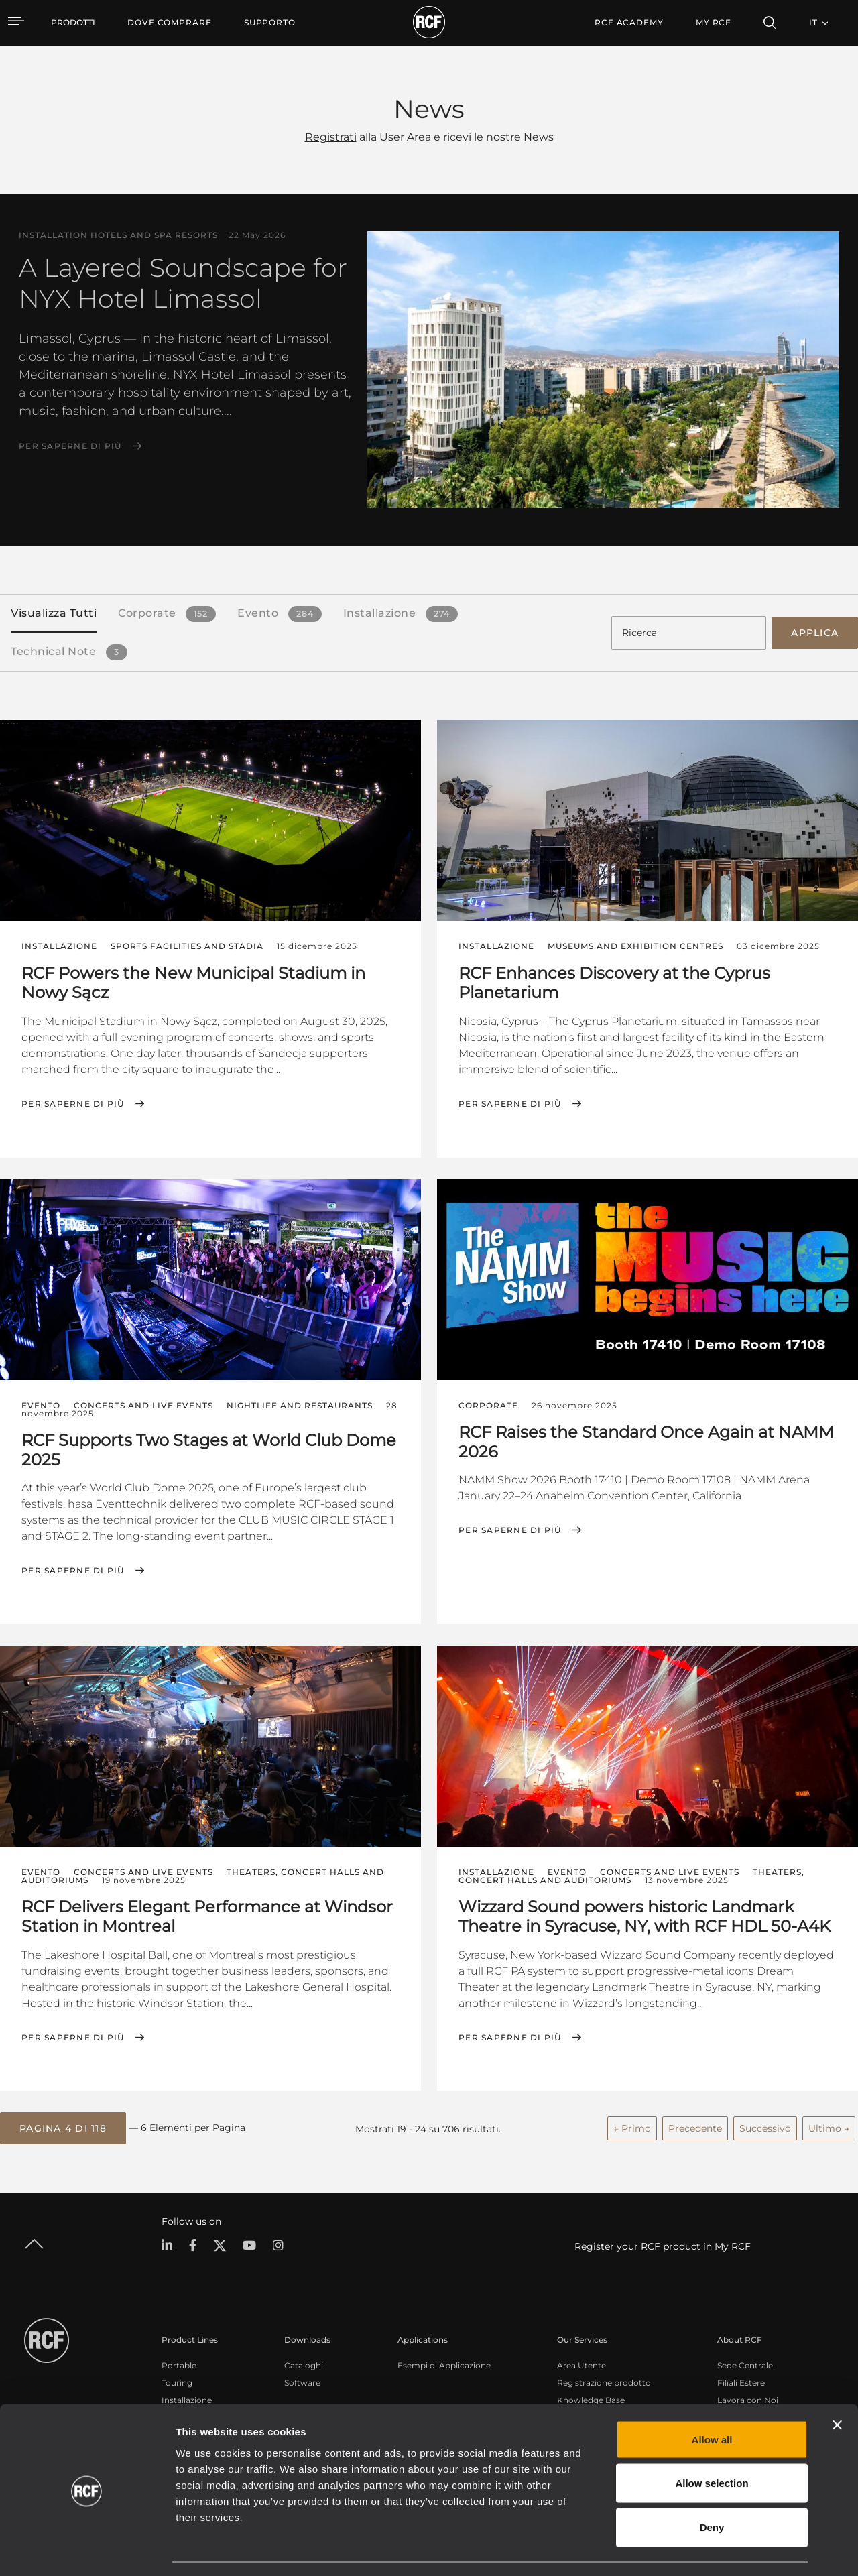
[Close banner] (837, 2385)
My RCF (713, 22)
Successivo (765, 2127)
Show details (689, 2549)
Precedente (695, 2127)
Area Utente (581, 2364)
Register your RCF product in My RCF (662, 2245)
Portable (179, 2364)
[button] (63, 2127)
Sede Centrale (745, 2364)
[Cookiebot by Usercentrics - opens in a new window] (86, 2550)
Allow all (712, 2400)
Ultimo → (828, 2127)
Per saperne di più (70, 446)
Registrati (331, 137)
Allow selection (711, 2444)
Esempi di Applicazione (444, 2364)
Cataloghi (303, 2364)
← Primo (632, 2127)
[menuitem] (169, 23)
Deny (712, 2488)
